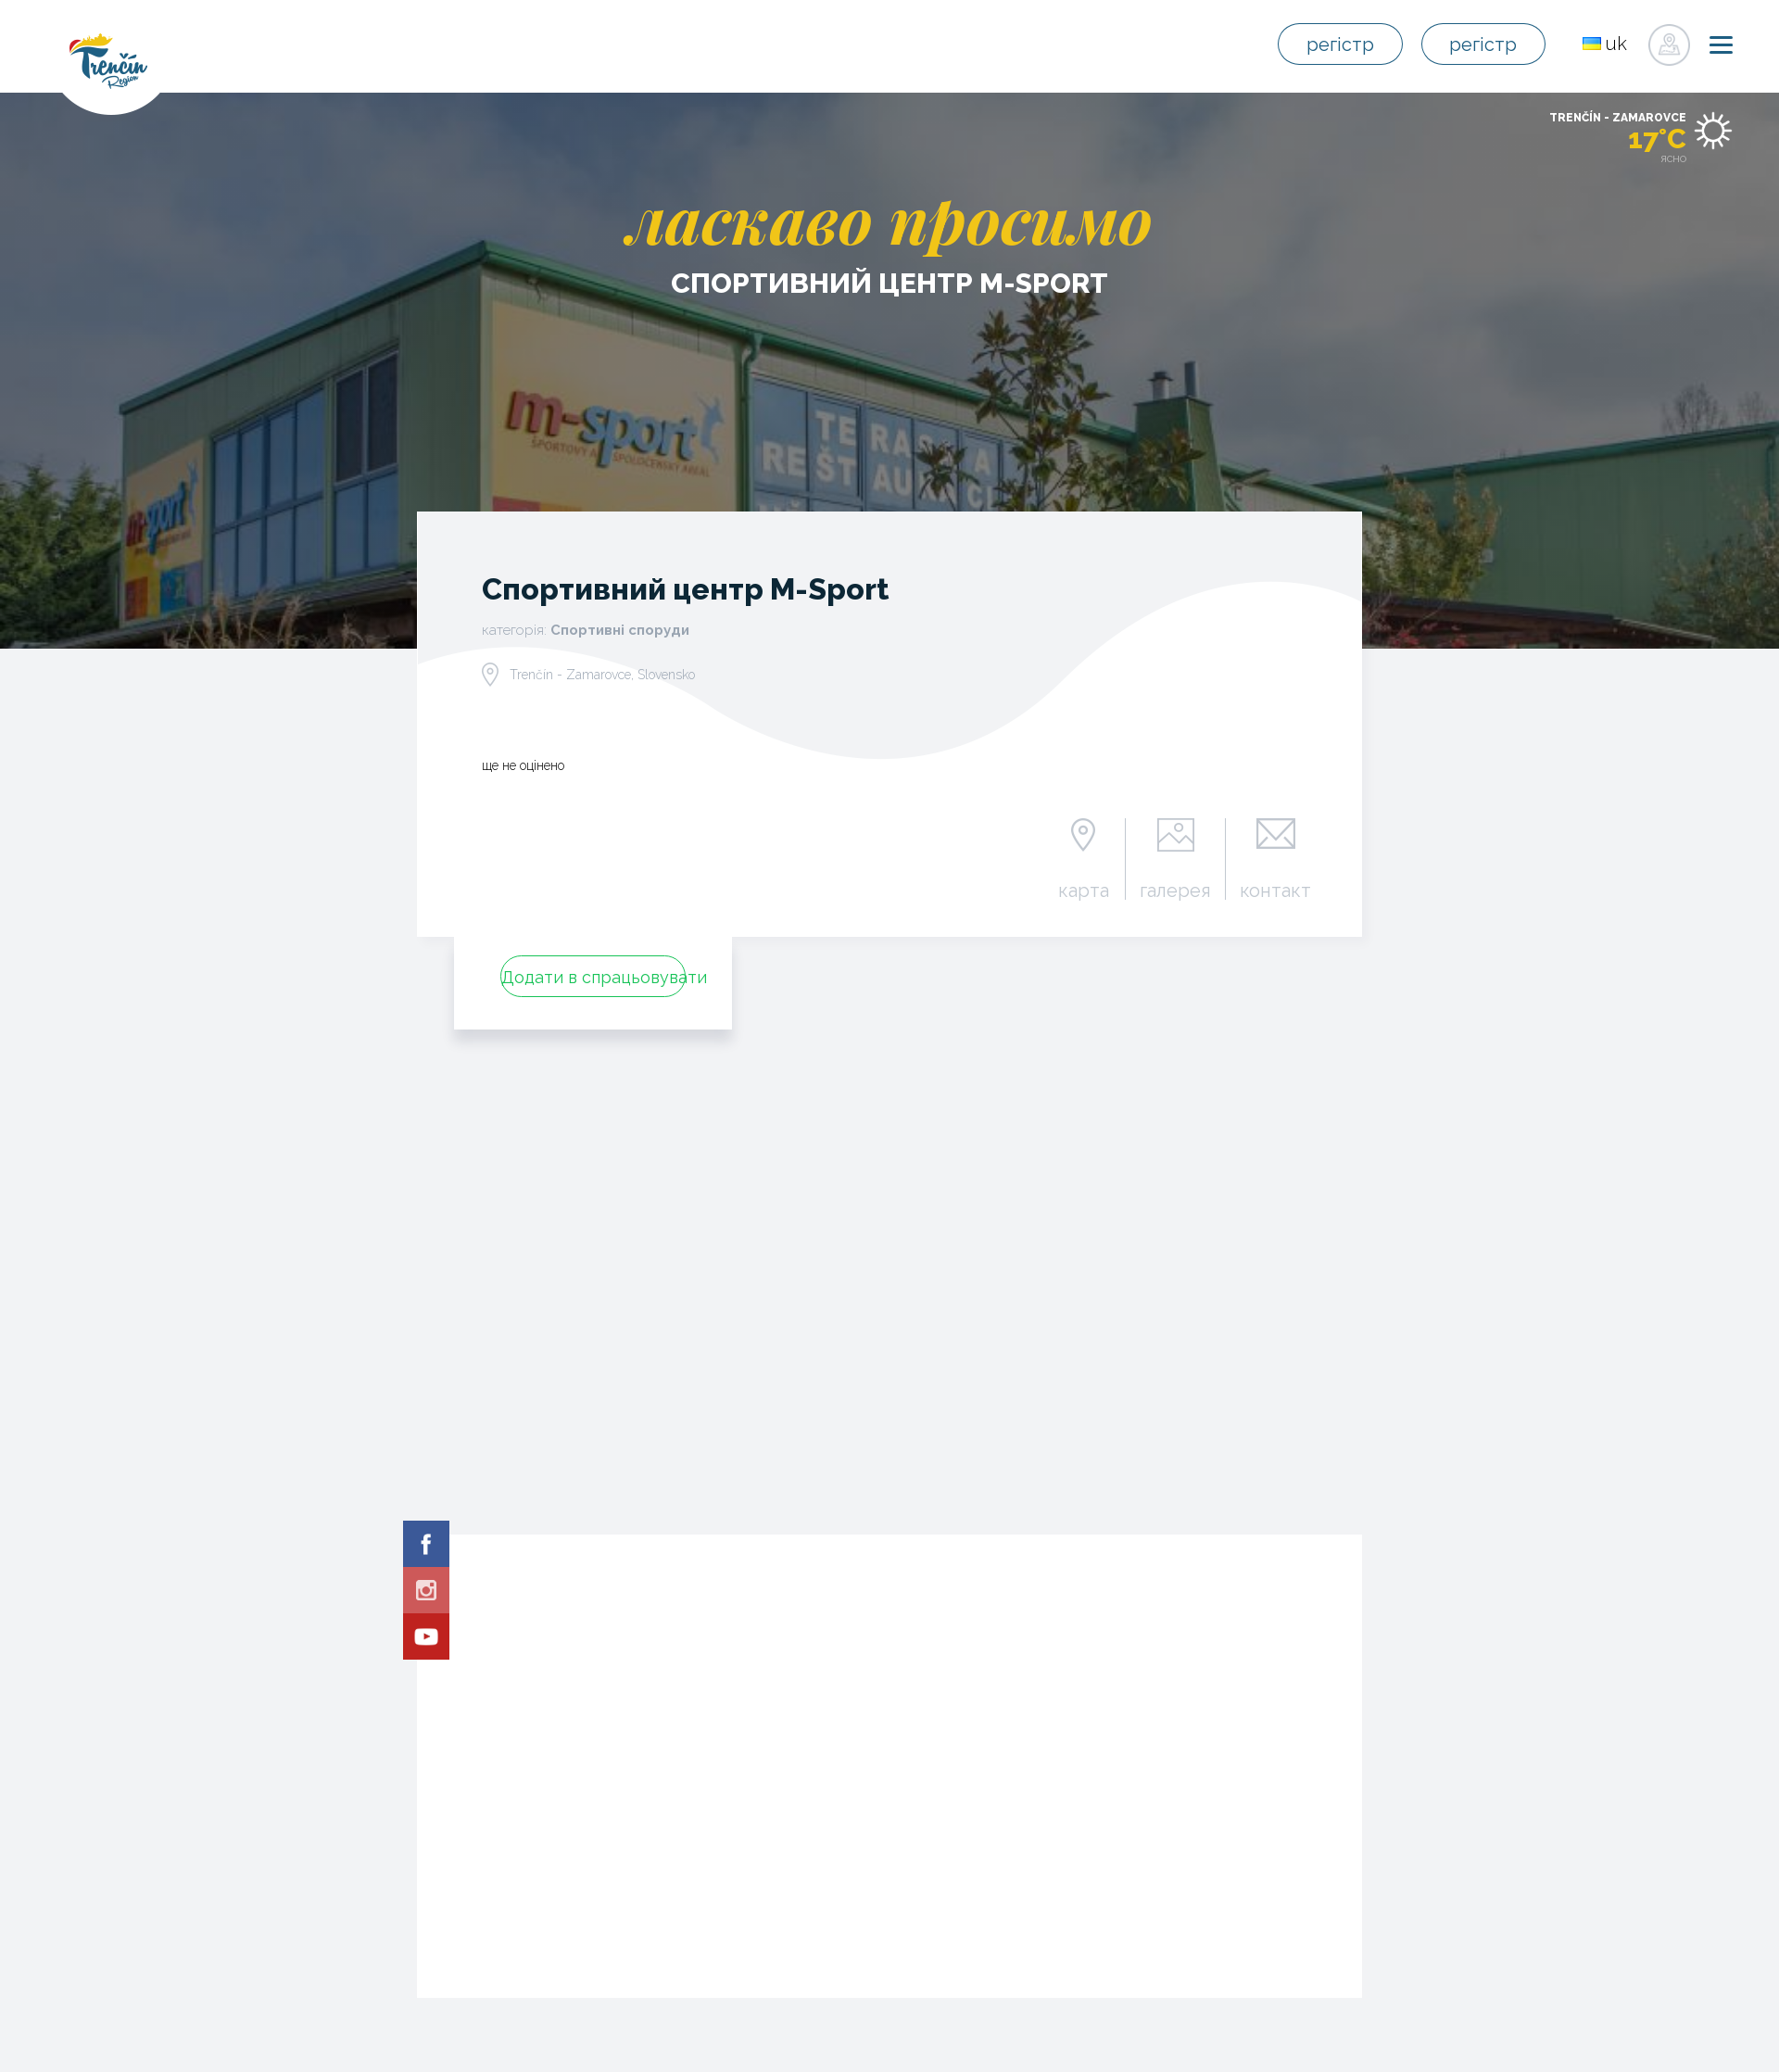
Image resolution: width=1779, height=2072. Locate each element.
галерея (1175, 889)
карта (1083, 889)
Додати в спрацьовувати (593, 977)
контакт (1275, 889)
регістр (1339, 44)
